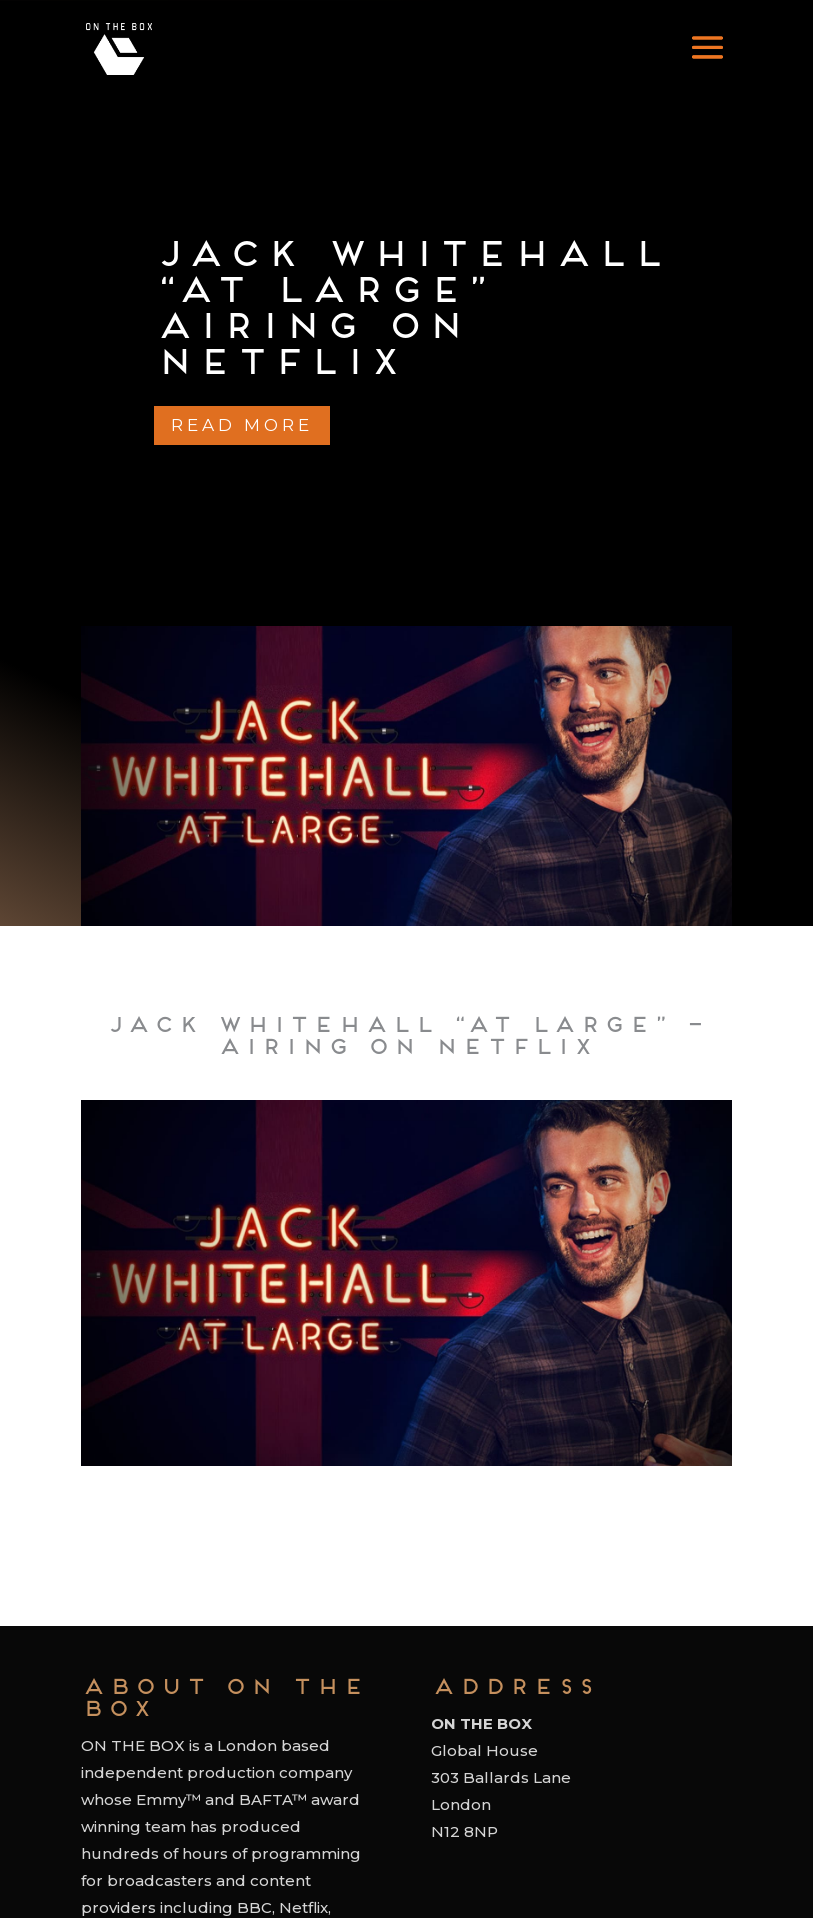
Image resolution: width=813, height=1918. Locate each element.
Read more (242, 425)
